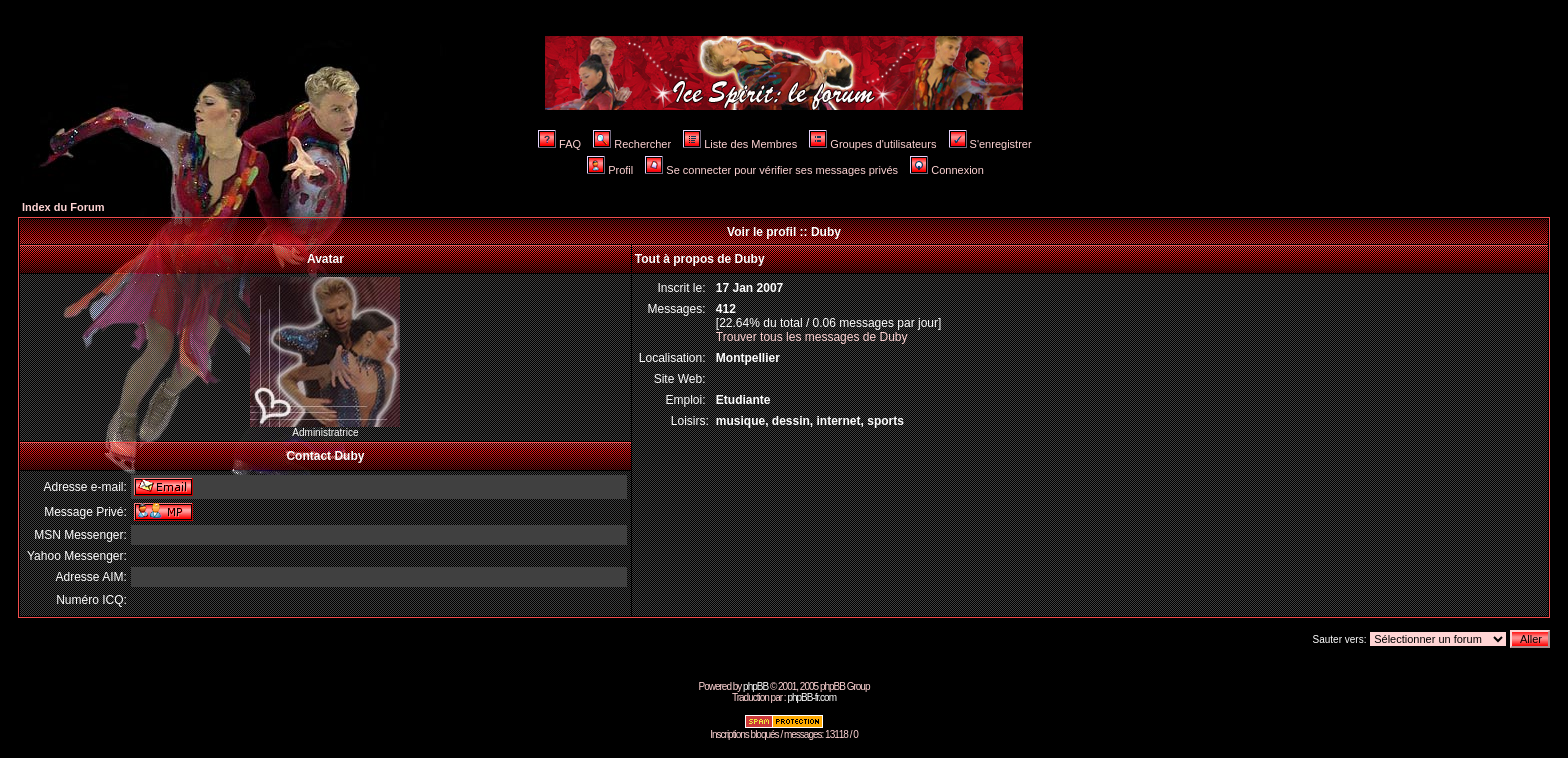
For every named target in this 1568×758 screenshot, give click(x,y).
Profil (610, 170)
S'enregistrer (990, 144)
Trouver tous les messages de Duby (812, 337)
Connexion (947, 170)
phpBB (755, 686)
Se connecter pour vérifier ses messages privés (771, 170)
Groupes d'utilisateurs (872, 144)
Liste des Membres (740, 144)
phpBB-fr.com (811, 697)
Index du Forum (63, 207)
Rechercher (632, 144)
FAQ (559, 144)
